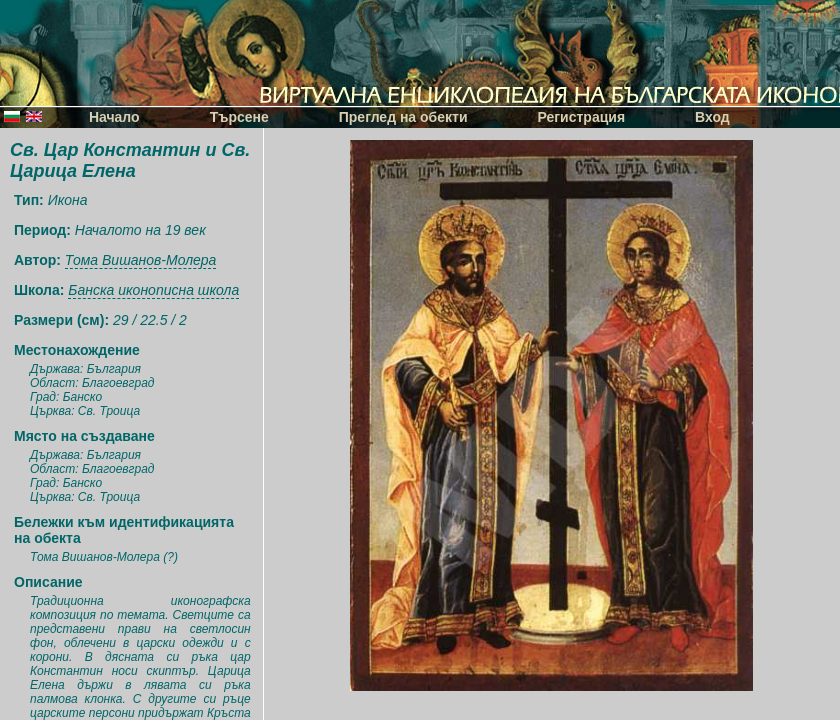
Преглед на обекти (403, 117)
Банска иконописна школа (153, 290)
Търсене (239, 117)
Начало (114, 117)
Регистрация (582, 117)
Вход (712, 117)
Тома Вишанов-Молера (141, 260)
